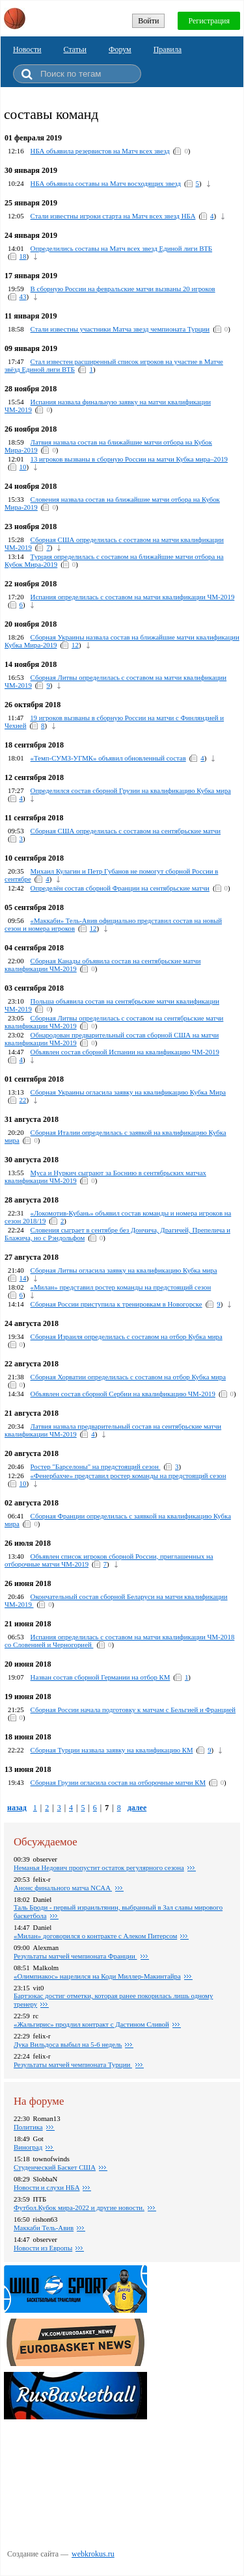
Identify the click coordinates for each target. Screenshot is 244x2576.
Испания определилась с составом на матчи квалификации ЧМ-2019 (133, 597)
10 (23, 467)
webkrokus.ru (93, 2553)
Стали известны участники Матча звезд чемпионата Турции (120, 329)
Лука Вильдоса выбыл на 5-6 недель (68, 2044)
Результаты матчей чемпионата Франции (75, 1956)
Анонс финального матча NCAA (63, 1888)
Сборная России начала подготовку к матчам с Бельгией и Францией (133, 1709)
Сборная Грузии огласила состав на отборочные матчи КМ (118, 1782)
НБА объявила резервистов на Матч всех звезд (100, 151)
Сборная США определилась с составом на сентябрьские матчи (126, 831)
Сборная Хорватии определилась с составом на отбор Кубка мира (128, 1377)
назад (17, 1807)
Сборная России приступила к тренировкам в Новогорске (116, 1304)
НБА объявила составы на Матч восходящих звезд (106, 183)
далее (137, 1807)
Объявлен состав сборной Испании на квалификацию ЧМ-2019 (125, 1052)
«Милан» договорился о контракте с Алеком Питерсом (95, 1936)
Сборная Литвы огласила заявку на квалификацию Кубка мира (124, 1270)
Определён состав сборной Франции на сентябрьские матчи (120, 888)
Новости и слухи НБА (46, 2187)
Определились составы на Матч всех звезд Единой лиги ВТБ (121, 248)
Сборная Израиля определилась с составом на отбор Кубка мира (127, 1336)
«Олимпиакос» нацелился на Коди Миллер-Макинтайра (97, 1976)
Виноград (28, 2147)
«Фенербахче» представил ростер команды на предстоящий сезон (128, 1475)
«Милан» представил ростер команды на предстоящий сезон (121, 1287)
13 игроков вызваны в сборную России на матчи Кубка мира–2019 (129, 459)
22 (23, 1100)
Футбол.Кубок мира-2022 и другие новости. (79, 2207)
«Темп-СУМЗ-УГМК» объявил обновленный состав (108, 758)
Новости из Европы (43, 2248)
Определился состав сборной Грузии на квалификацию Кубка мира (131, 790)
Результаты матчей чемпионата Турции (73, 2064)
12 (75, 645)
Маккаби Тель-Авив (44, 2227)
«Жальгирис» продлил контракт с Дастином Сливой (91, 2024)
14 (23, 1278)
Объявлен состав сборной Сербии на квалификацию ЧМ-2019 (123, 1394)
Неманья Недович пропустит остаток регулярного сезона (99, 1867)
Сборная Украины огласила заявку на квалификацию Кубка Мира (128, 1092)
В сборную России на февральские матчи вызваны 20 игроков (123, 289)
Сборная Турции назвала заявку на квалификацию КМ (112, 1750)
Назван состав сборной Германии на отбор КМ (100, 1677)
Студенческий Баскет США (55, 2167)
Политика (28, 2127)
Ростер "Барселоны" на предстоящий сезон (96, 1466)
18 (23, 256)
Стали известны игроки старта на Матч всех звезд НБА (113, 216)
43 (23, 296)
